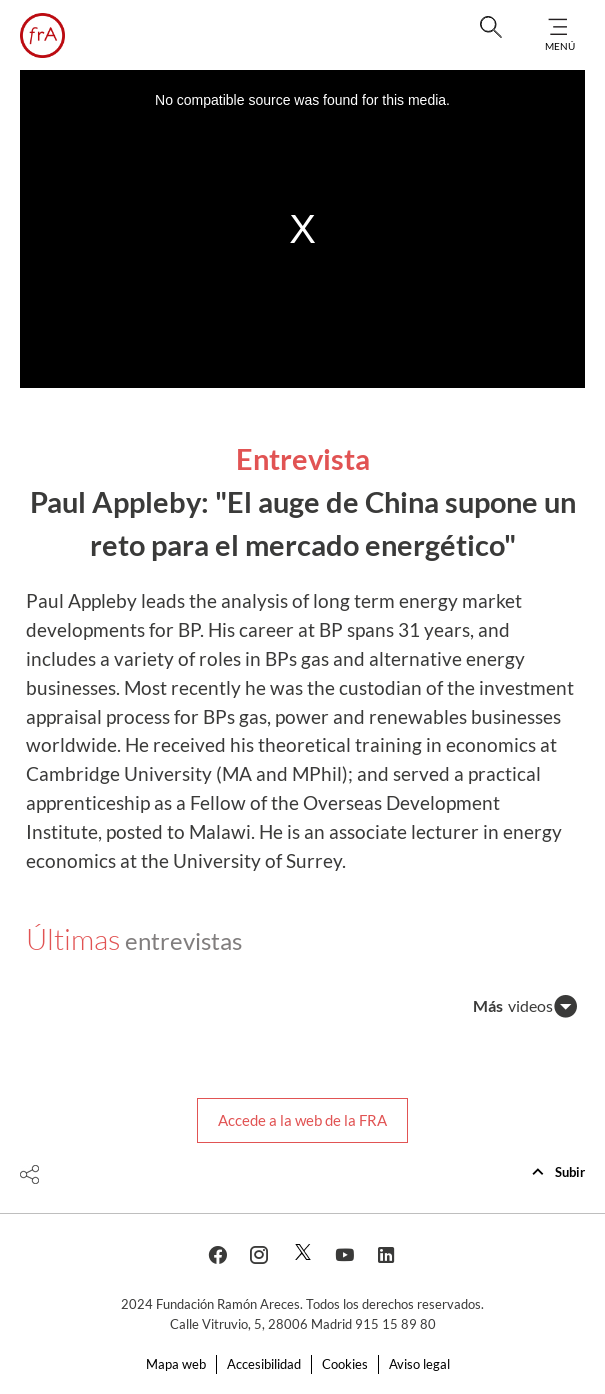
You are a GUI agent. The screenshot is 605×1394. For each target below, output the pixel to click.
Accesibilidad (264, 1364)
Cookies (345, 1364)
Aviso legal (419, 1364)
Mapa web (176, 1364)
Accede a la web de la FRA (302, 1120)
